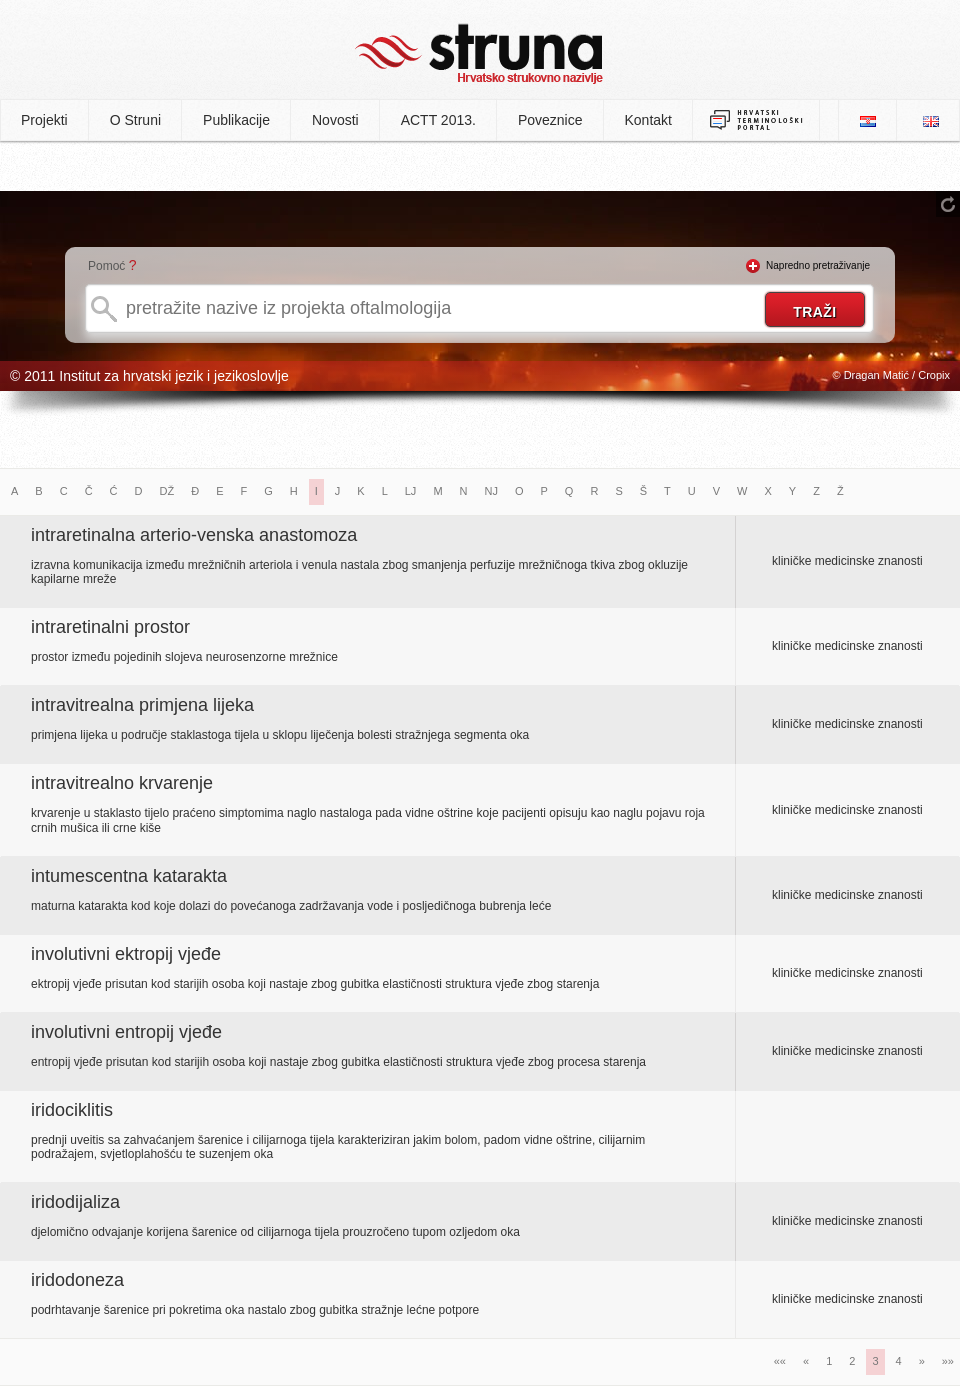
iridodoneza (77, 1280)
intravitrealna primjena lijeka (142, 705)
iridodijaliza (75, 1202)
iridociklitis (72, 1110)
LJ (411, 491)
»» (948, 1361)
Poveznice (550, 120)
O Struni (135, 120)
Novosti (335, 120)
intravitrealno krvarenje (122, 783)
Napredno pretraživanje (818, 265)
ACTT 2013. (438, 120)
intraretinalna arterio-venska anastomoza (194, 535)
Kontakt (648, 120)
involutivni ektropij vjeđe (126, 954)
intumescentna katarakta (129, 876)
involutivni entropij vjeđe (126, 1032)
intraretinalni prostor (110, 627)
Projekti (44, 120)
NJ (491, 491)
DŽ (167, 491)
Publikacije (236, 120)
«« (780, 1361)
